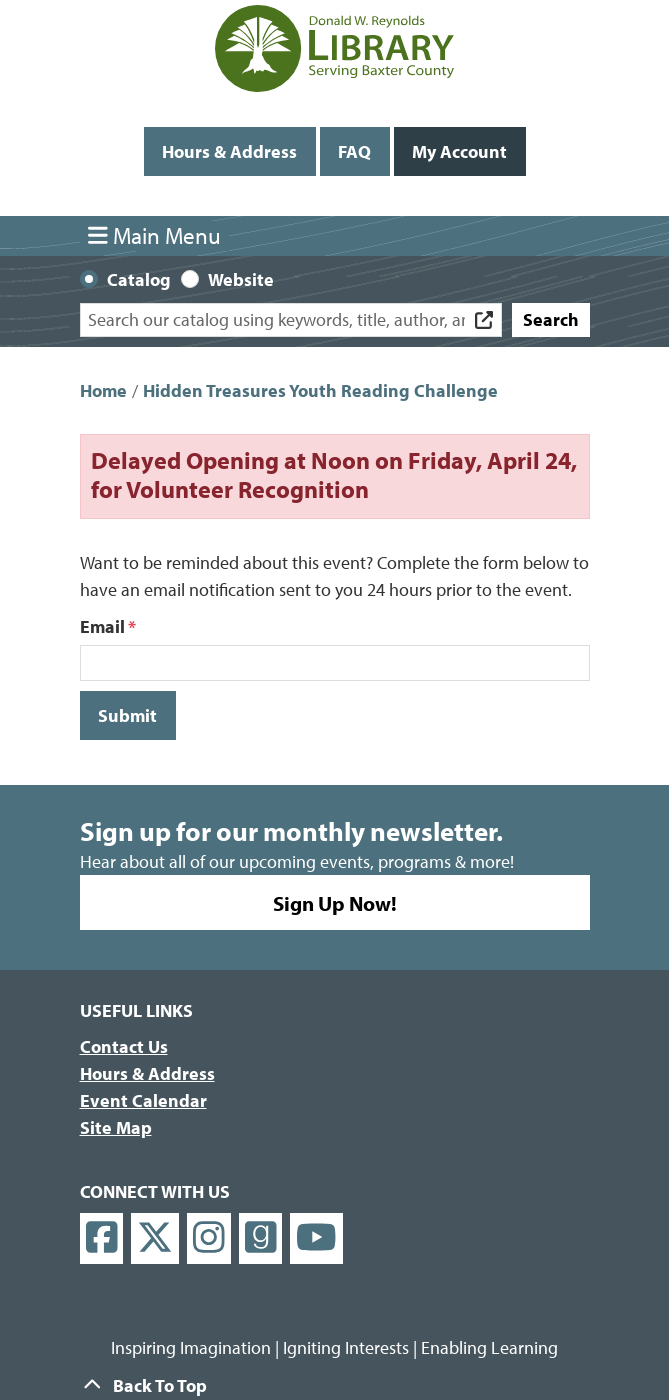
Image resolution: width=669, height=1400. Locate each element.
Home (103, 390)
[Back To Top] (335, 1385)
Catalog (139, 279)
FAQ (354, 151)
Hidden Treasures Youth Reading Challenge (320, 390)
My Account (459, 151)
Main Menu (154, 235)
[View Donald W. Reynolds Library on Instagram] (209, 1238)
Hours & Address (229, 151)
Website (241, 279)
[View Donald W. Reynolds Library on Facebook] (102, 1238)
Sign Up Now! (335, 902)
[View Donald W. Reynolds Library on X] (155, 1238)
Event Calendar (143, 1100)
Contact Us (124, 1046)
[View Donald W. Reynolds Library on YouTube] (316, 1238)
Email (102, 626)
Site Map (116, 1127)
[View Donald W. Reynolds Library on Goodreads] (261, 1238)
